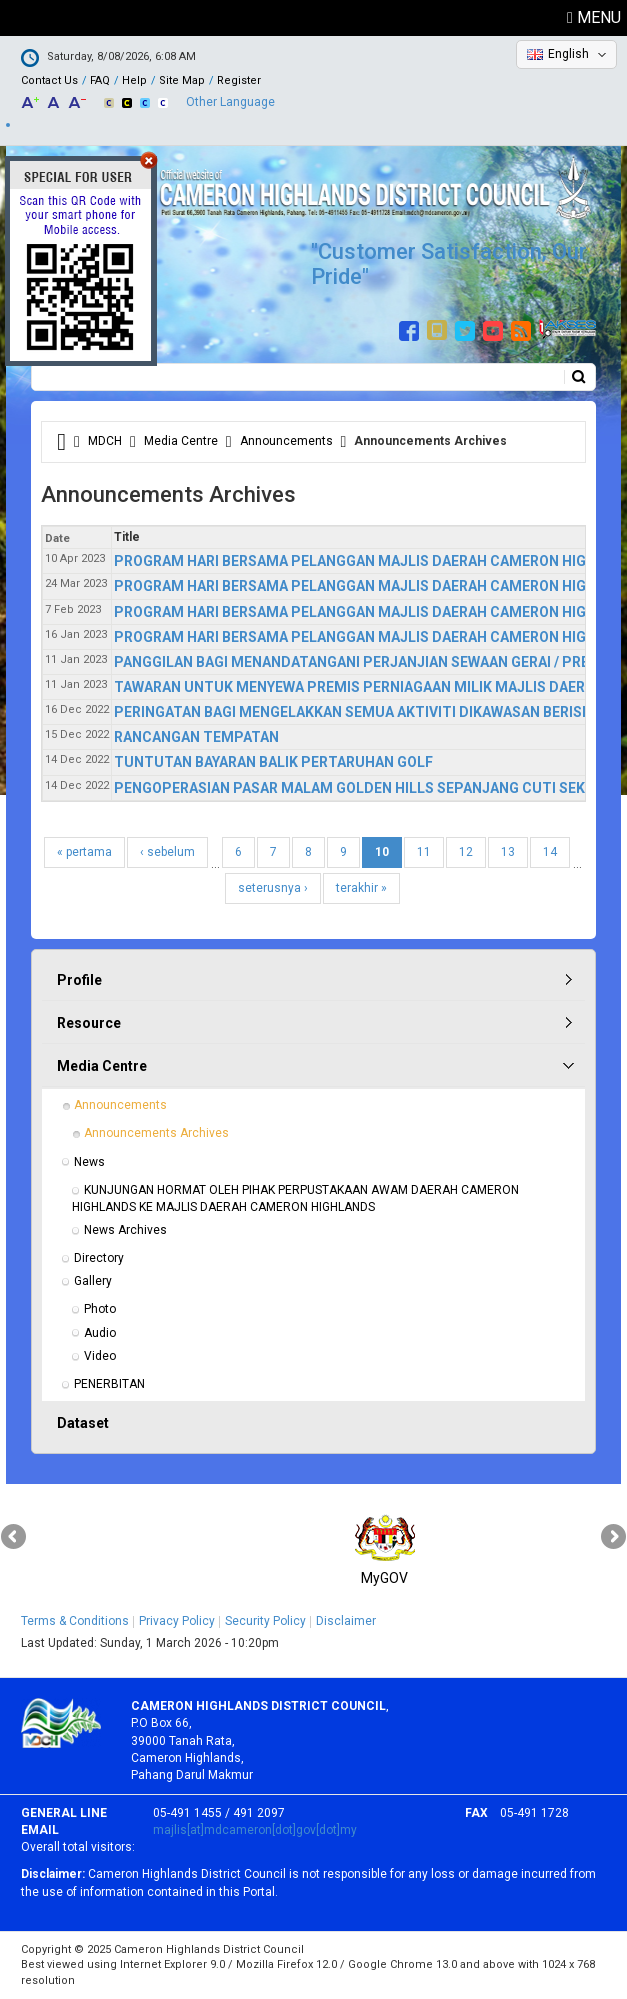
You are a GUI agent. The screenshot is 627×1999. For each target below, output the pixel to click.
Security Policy (265, 1621)
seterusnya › (273, 888)
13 (508, 852)
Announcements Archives (156, 1133)
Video (100, 1356)
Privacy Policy (177, 1621)
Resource (89, 1023)
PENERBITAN (109, 1384)
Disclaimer (346, 1621)
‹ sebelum (167, 852)
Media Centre (181, 441)
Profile (79, 980)
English (568, 54)
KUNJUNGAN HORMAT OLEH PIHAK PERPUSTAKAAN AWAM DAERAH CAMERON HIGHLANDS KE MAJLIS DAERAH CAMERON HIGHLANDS (297, 1198)
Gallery (93, 1281)
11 (424, 852)
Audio (100, 1333)
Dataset (83, 1423)
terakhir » (361, 888)
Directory (99, 1258)
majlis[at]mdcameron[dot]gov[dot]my (255, 1830)
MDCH (105, 441)
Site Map (182, 80)
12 (466, 852)
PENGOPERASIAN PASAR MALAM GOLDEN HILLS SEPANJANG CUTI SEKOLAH (368, 788)
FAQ (100, 80)
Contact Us (49, 80)
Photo (100, 1309)
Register (239, 80)
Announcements (286, 441)
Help (134, 80)
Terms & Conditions (75, 1621)
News (89, 1162)
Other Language (230, 102)
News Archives (125, 1230)
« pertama (84, 852)
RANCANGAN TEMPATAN (196, 737)
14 (550, 852)
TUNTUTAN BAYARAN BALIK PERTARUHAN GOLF (273, 762)
